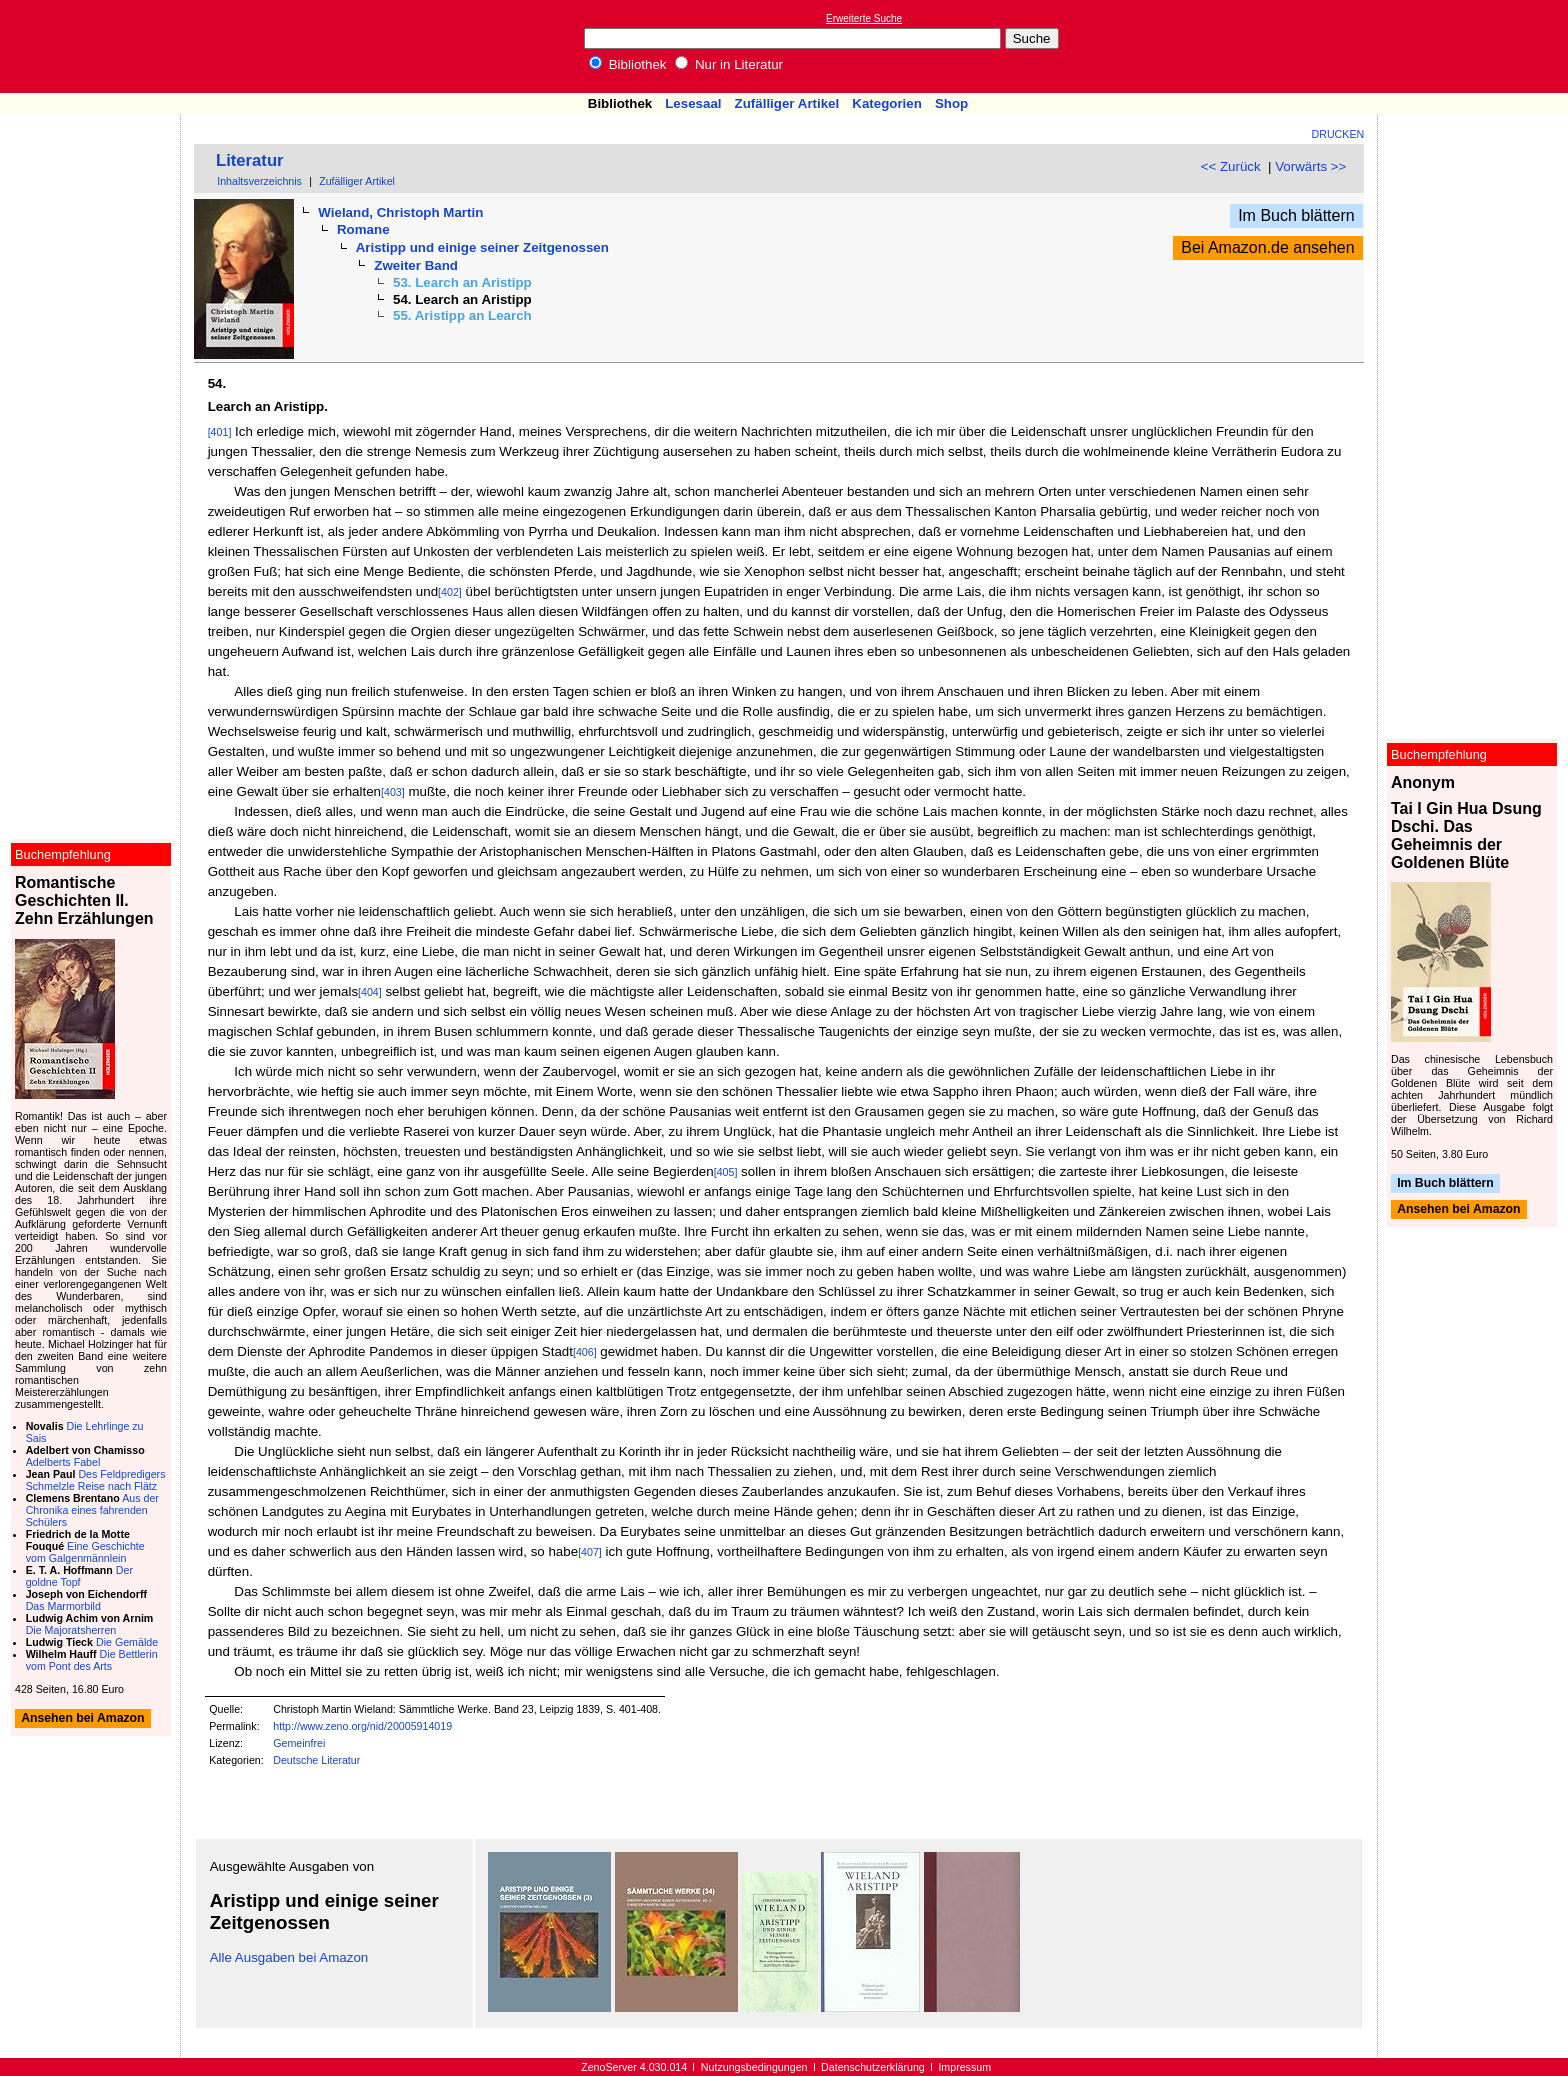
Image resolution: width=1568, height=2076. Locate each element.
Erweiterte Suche (864, 18)
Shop (951, 103)
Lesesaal (693, 103)
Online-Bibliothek (95, 46)
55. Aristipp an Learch (462, 315)
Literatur (250, 160)
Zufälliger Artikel (787, 103)
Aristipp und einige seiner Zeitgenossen (482, 247)
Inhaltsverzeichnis (259, 181)
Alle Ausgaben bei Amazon (289, 1957)
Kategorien (887, 103)
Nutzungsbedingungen (754, 2067)
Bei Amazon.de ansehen (1267, 247)
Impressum (964, 2067)
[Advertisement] (1476, 46)
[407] (590, 1552)
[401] (220, 432)
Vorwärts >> (1310, 166)
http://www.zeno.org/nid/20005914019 (362, 1726)
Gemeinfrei (299, 1743)
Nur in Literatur (729, 64)
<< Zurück (1231, 166)
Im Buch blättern (1296, 215)
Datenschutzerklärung (873, 2067)
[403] (393, 792)
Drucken (1338, 134)
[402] (450, 592)
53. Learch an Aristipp (462, 282)
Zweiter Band (416, 265)
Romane (363, 229)
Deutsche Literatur (316, 1760)
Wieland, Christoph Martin (400, 212)
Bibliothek (628, 64)
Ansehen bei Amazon (1458, 1210)
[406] (585, 1352)
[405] (726, 1172)
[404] (370, 992)
